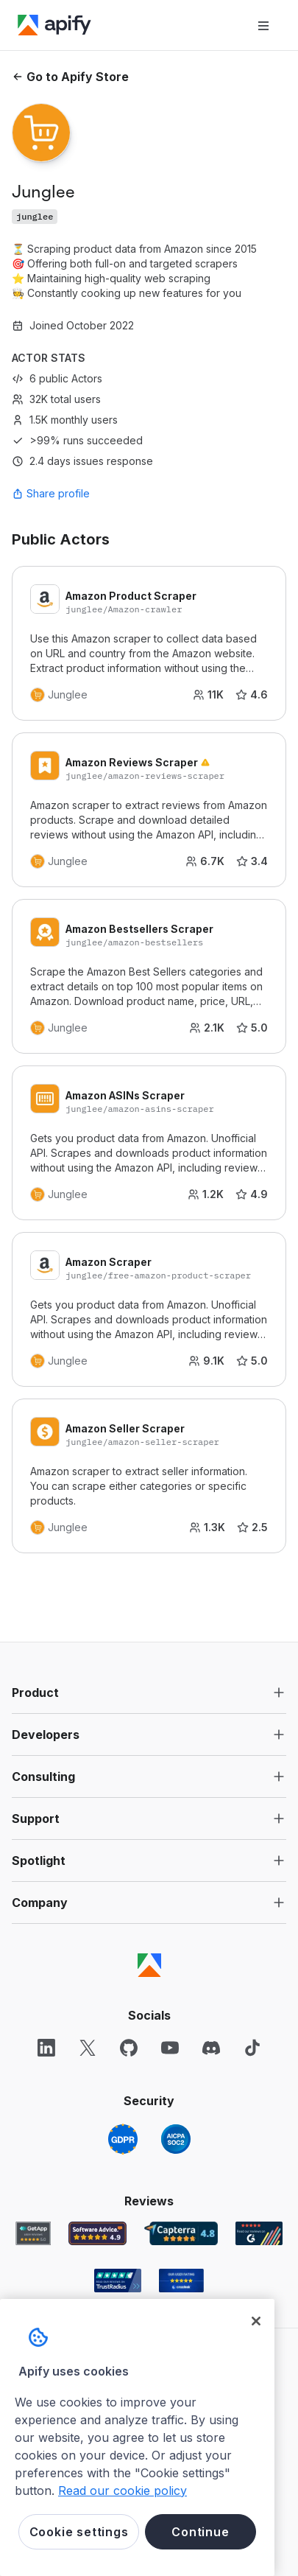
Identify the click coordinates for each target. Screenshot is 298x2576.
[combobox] (78, 493)
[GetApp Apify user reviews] (33, 2233)
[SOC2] (176, 2139)
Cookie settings (79, 2531)
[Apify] (54, 25)
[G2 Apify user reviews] (259, 2233)
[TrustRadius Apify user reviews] (117, 2280)
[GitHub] (129, 2047)
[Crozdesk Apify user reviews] (181, 2280)
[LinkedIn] (46, 2047)
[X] (87, 2047)
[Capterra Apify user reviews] (181, 2233)
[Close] (256, 2321)
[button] (149, 1692)
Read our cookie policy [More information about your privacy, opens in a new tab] (122, 2490)
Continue (200, 2531)
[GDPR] (123, 2139)
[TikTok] (252, 2047)
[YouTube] (170, 2047)
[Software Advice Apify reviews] (97, 2233)
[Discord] (211, 2047)
